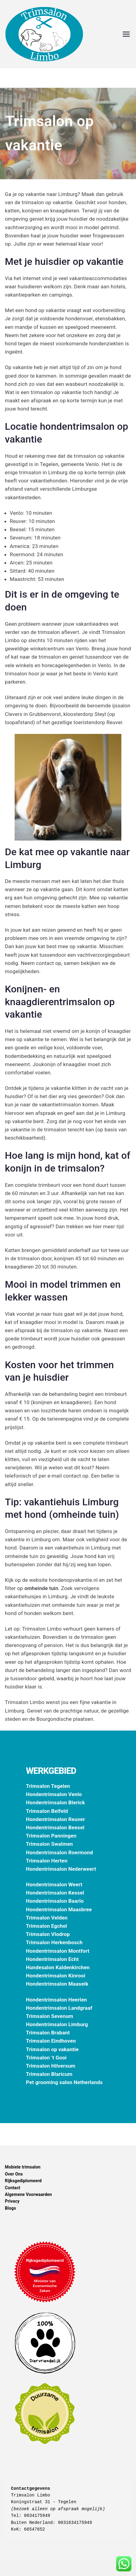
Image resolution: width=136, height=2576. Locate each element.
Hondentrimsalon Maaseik (57, 1984)
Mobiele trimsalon (23, 2167)
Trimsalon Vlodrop (48, 1934)
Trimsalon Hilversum (50, 2066)
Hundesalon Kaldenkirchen (58, 1967)
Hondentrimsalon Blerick (55, 1802)
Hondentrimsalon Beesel (55, 1827)
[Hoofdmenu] (126, 34)
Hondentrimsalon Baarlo (55, 1901)
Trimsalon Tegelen (48, 1786)
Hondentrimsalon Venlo (54, 1794)
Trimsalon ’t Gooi (46, 2058)
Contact (12, 2187)
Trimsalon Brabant (48, 2033)
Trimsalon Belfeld (47, 1811)
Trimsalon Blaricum (49, 2074)
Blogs (10, 2208)
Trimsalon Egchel (46, 1926)
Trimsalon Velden (47, 1918)
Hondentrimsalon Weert (54, 1884)
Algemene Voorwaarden (28, 2194)
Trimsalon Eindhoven (51, 2041)
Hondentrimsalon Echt (52, 1959)
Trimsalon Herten (46, 1861)
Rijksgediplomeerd (23, 2180)
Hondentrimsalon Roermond (59, 1852)
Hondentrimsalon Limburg (57, 2024)
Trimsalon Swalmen (49, 1844)
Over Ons (14, 2174)
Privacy (12, 2201)
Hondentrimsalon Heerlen (56, 2000)
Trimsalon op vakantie (52, 2049)
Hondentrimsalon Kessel (55, 1893)
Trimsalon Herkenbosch (54, 1942)
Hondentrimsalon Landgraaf (59, 2008)
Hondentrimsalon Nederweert (61, 1869)
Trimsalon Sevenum (49, 2016)
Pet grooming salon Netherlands (64, 2082)
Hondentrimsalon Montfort (57, 1951)
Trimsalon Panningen (51, 1836)
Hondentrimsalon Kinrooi (55, 1976)
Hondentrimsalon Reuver (55, 1819)
